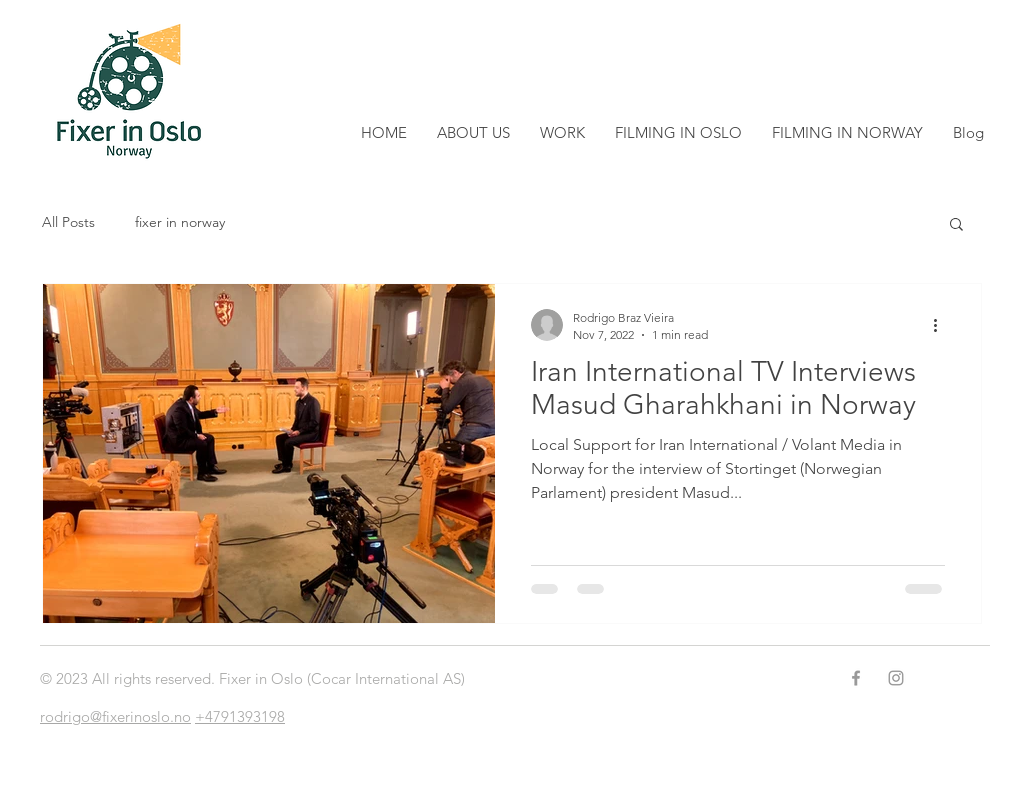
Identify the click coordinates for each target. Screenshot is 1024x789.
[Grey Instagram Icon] (896, 678)
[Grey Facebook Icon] (856, 678)
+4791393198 (240, 716)
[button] (956, 225)
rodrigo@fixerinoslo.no (115, 716)
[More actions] (942, 325)
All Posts (68, 222)
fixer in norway (180, 222)
